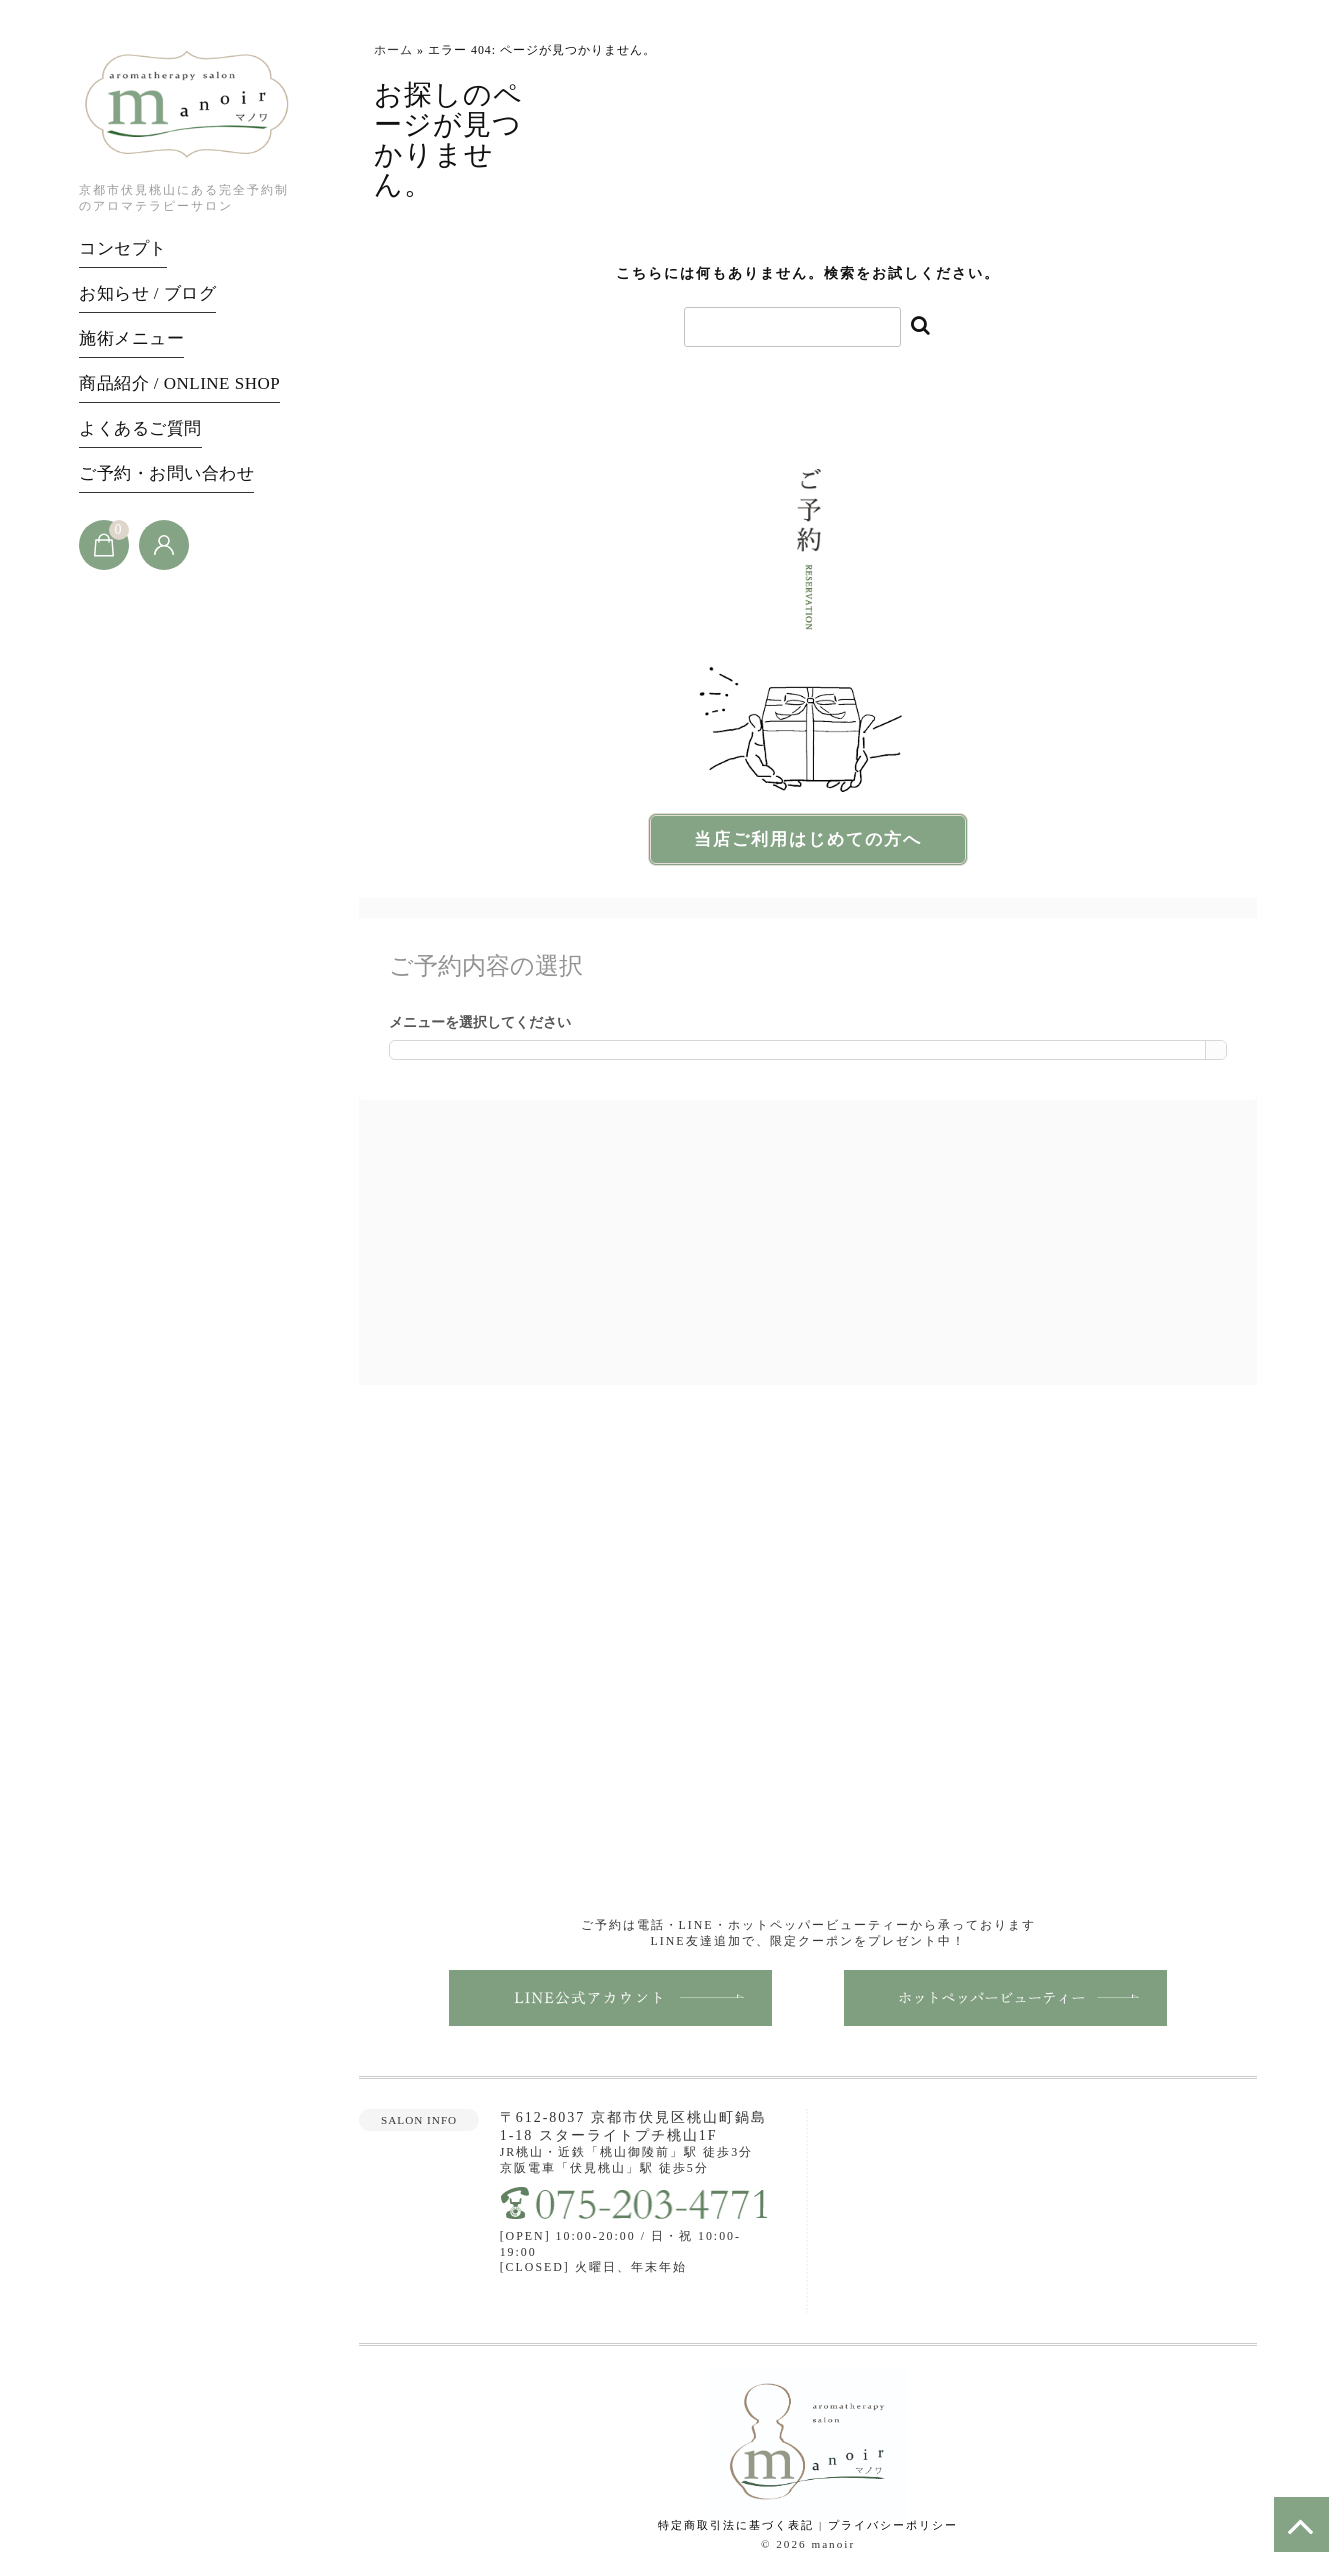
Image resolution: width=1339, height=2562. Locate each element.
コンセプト (123, 248)
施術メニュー (131, 338)
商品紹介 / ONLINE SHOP (179, 383)
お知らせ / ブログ (147, 293)
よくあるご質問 (140, 428)
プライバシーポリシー (893, 2527)
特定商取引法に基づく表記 (736, 2527)
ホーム (393, 50)
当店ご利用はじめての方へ (808, 840)
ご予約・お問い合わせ (166, 473)
